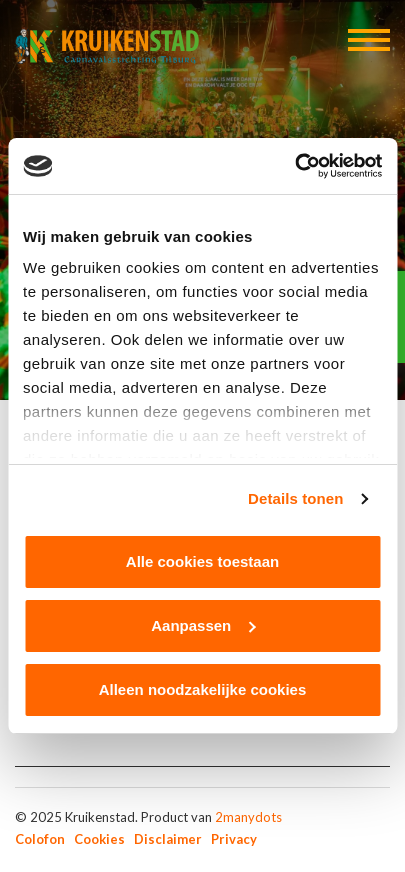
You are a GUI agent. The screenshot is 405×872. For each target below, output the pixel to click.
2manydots (248, 817)
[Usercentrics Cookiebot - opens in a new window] (294, 166)
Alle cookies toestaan (202, 561)
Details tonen (295, 498)
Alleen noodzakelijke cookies (203, 689)
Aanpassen (203, 625)
